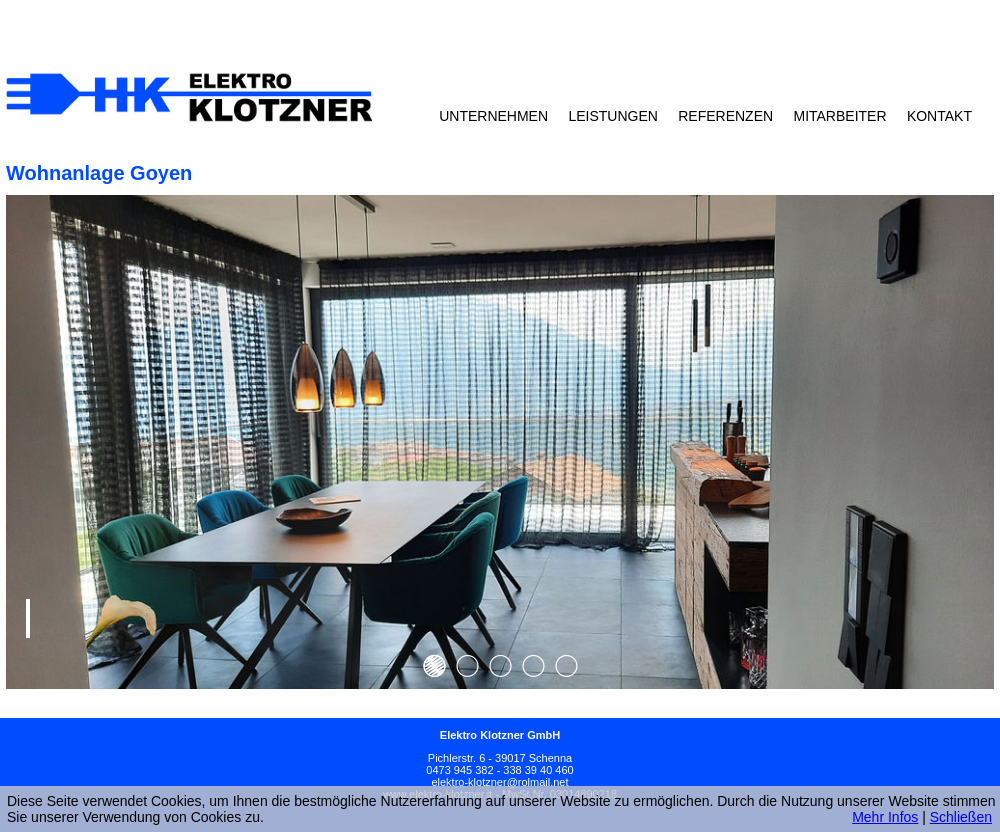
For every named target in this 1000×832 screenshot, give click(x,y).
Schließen (961, 817)
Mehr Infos (885, 817)
